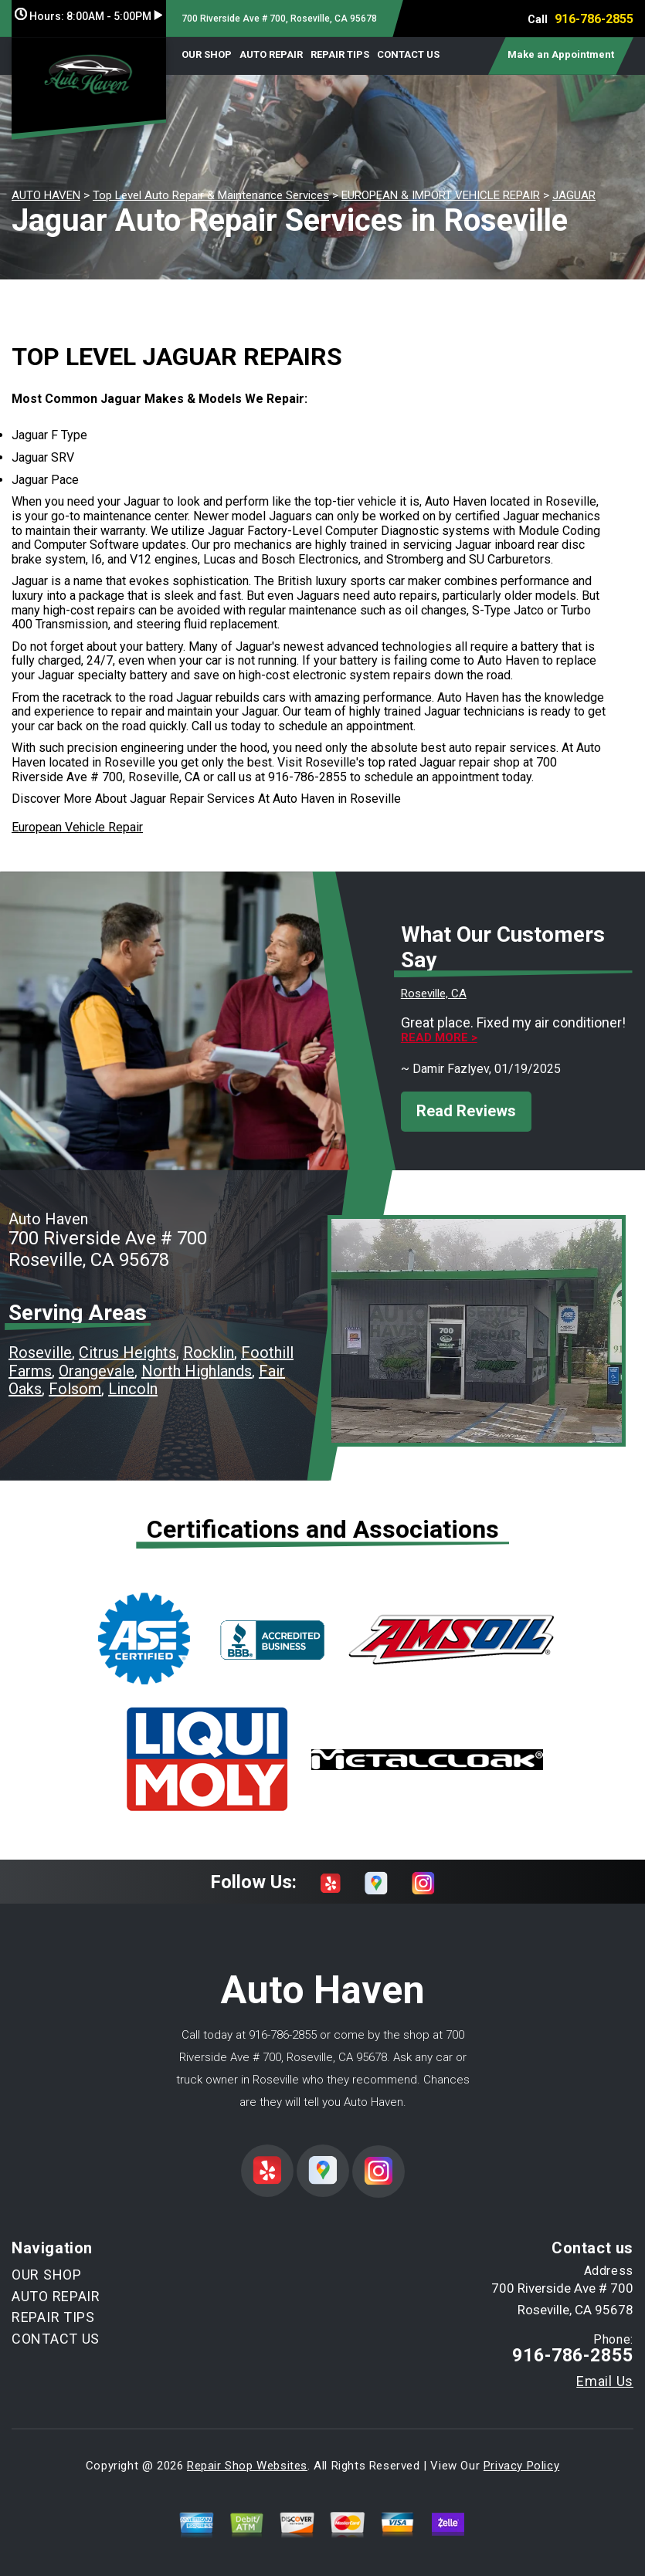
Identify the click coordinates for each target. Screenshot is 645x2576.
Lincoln (133, 1388)
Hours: (88, 16)
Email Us (604, 2381)
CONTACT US (408, 54)
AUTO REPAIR (271, 54)
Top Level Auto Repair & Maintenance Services (211, 195)
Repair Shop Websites (247, 2466)
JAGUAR (574, 195)
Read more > (439, 1037)
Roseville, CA (434, 993)
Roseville (40, 1352)
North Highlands (196, 1371)
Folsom (75, 1388)
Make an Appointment (561, 54)
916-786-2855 (594, 19)
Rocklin (208, 1352)
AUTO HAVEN (46, 195)
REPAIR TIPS (340, 54)
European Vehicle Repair (77, 827)
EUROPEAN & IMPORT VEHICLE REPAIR (440, 195)
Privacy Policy (521, 2466)
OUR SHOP (207, 54)
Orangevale (96, 1371)
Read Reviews (466, 1111)
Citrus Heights (127, 1352)
